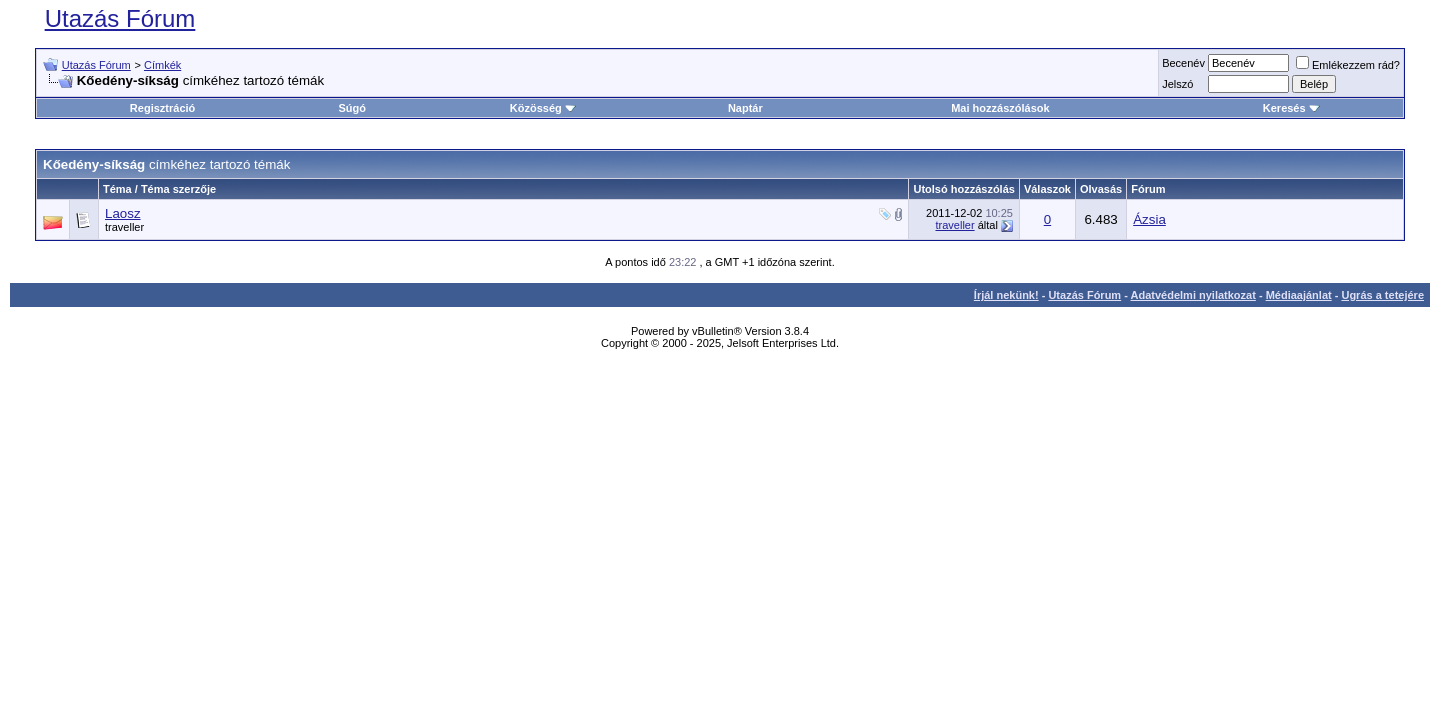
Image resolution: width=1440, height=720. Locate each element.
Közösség (543, 108)
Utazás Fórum (120, 18)
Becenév (1183, 63)
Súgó (352, 108)
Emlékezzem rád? (1348, 65)
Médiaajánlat (1299, 295)
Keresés (1291, 108)
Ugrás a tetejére (1382, 295)
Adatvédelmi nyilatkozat (1193, 295)
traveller (124, 227)
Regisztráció (162, 108)
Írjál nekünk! (1006, 295)
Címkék (162, 65)
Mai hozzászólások (1000, 108)
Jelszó (1177, 84)
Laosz (123, 213)
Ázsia (1149, 219)
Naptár (745, 108)
